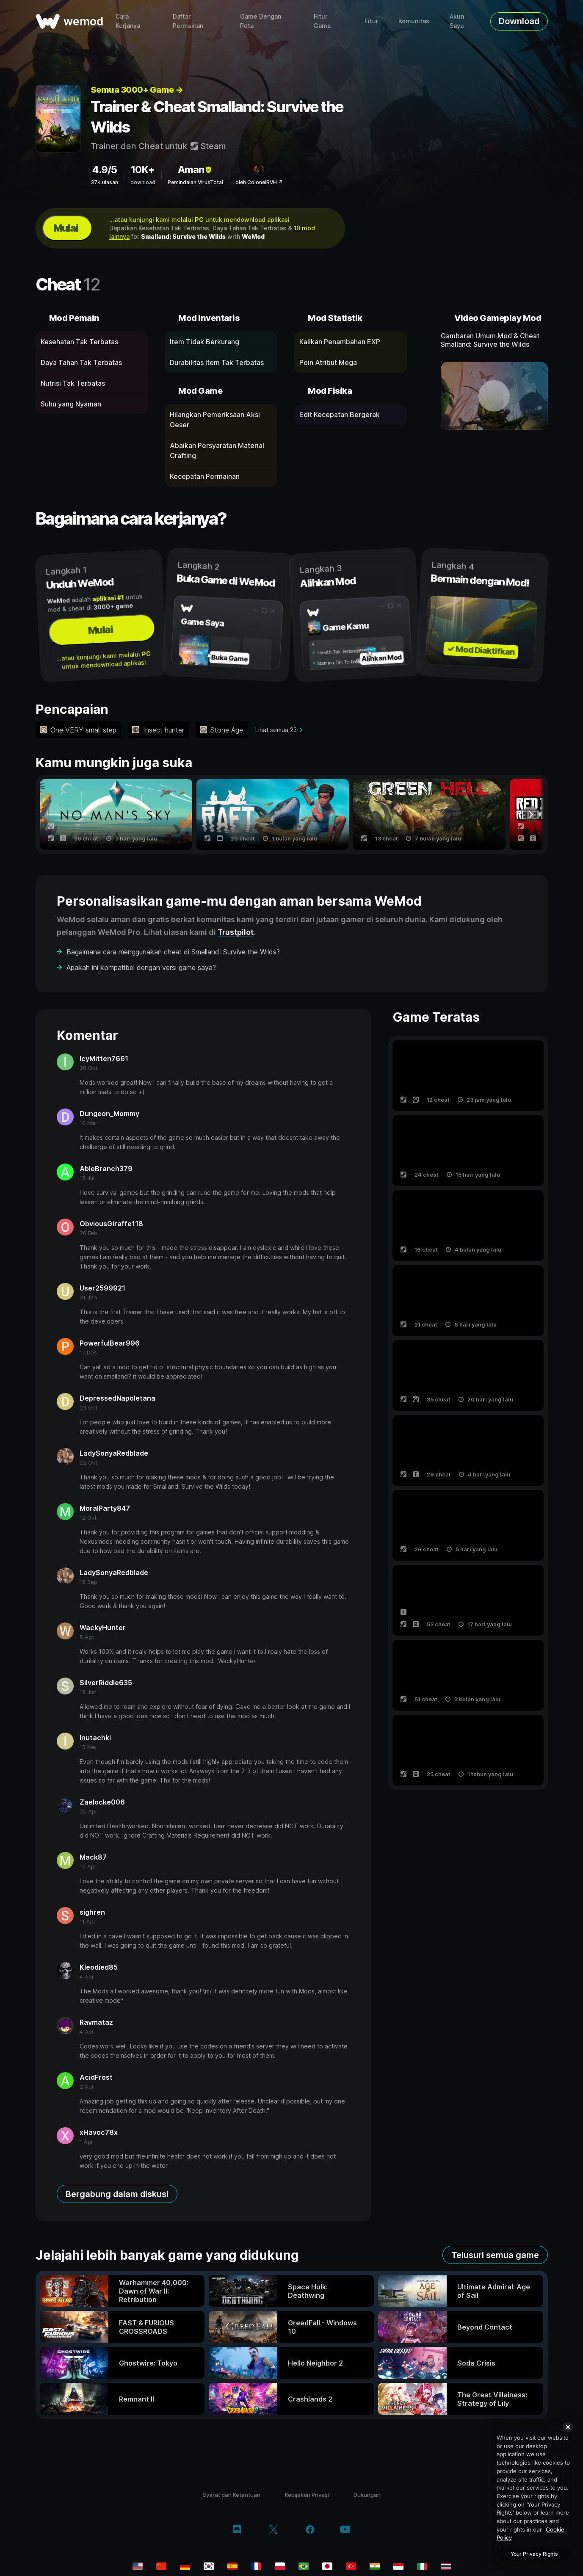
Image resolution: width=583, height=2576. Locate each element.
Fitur (371, 21)
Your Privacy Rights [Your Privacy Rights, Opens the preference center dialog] (534, 2554)
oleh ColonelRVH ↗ (259, 182)
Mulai (65, 228)
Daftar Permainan (188, 21)
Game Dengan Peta (260, 21)
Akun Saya (457, 21)
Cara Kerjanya (128, 21)
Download (519, 21)
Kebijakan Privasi (307, 2494)
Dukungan (367, 2494)
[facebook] (310, 2530)
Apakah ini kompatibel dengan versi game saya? (141, 967)
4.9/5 (104, 169)
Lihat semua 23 (276, 729)
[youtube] (345, 2530)
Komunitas (413, 21)
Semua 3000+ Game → (137, 90)
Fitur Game (322, 21)
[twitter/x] (273, 2530)
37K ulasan (104, 182)
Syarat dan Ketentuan (231, 2494)
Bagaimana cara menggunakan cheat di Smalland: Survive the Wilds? (173, 952)
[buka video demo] (494, 396)
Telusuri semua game (495, 2255)
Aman (195, 169)
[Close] (568, 2427)
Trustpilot (236, 932)
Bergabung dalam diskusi (117, 2194)
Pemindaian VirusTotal (195, 182)
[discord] (237, 2530)
